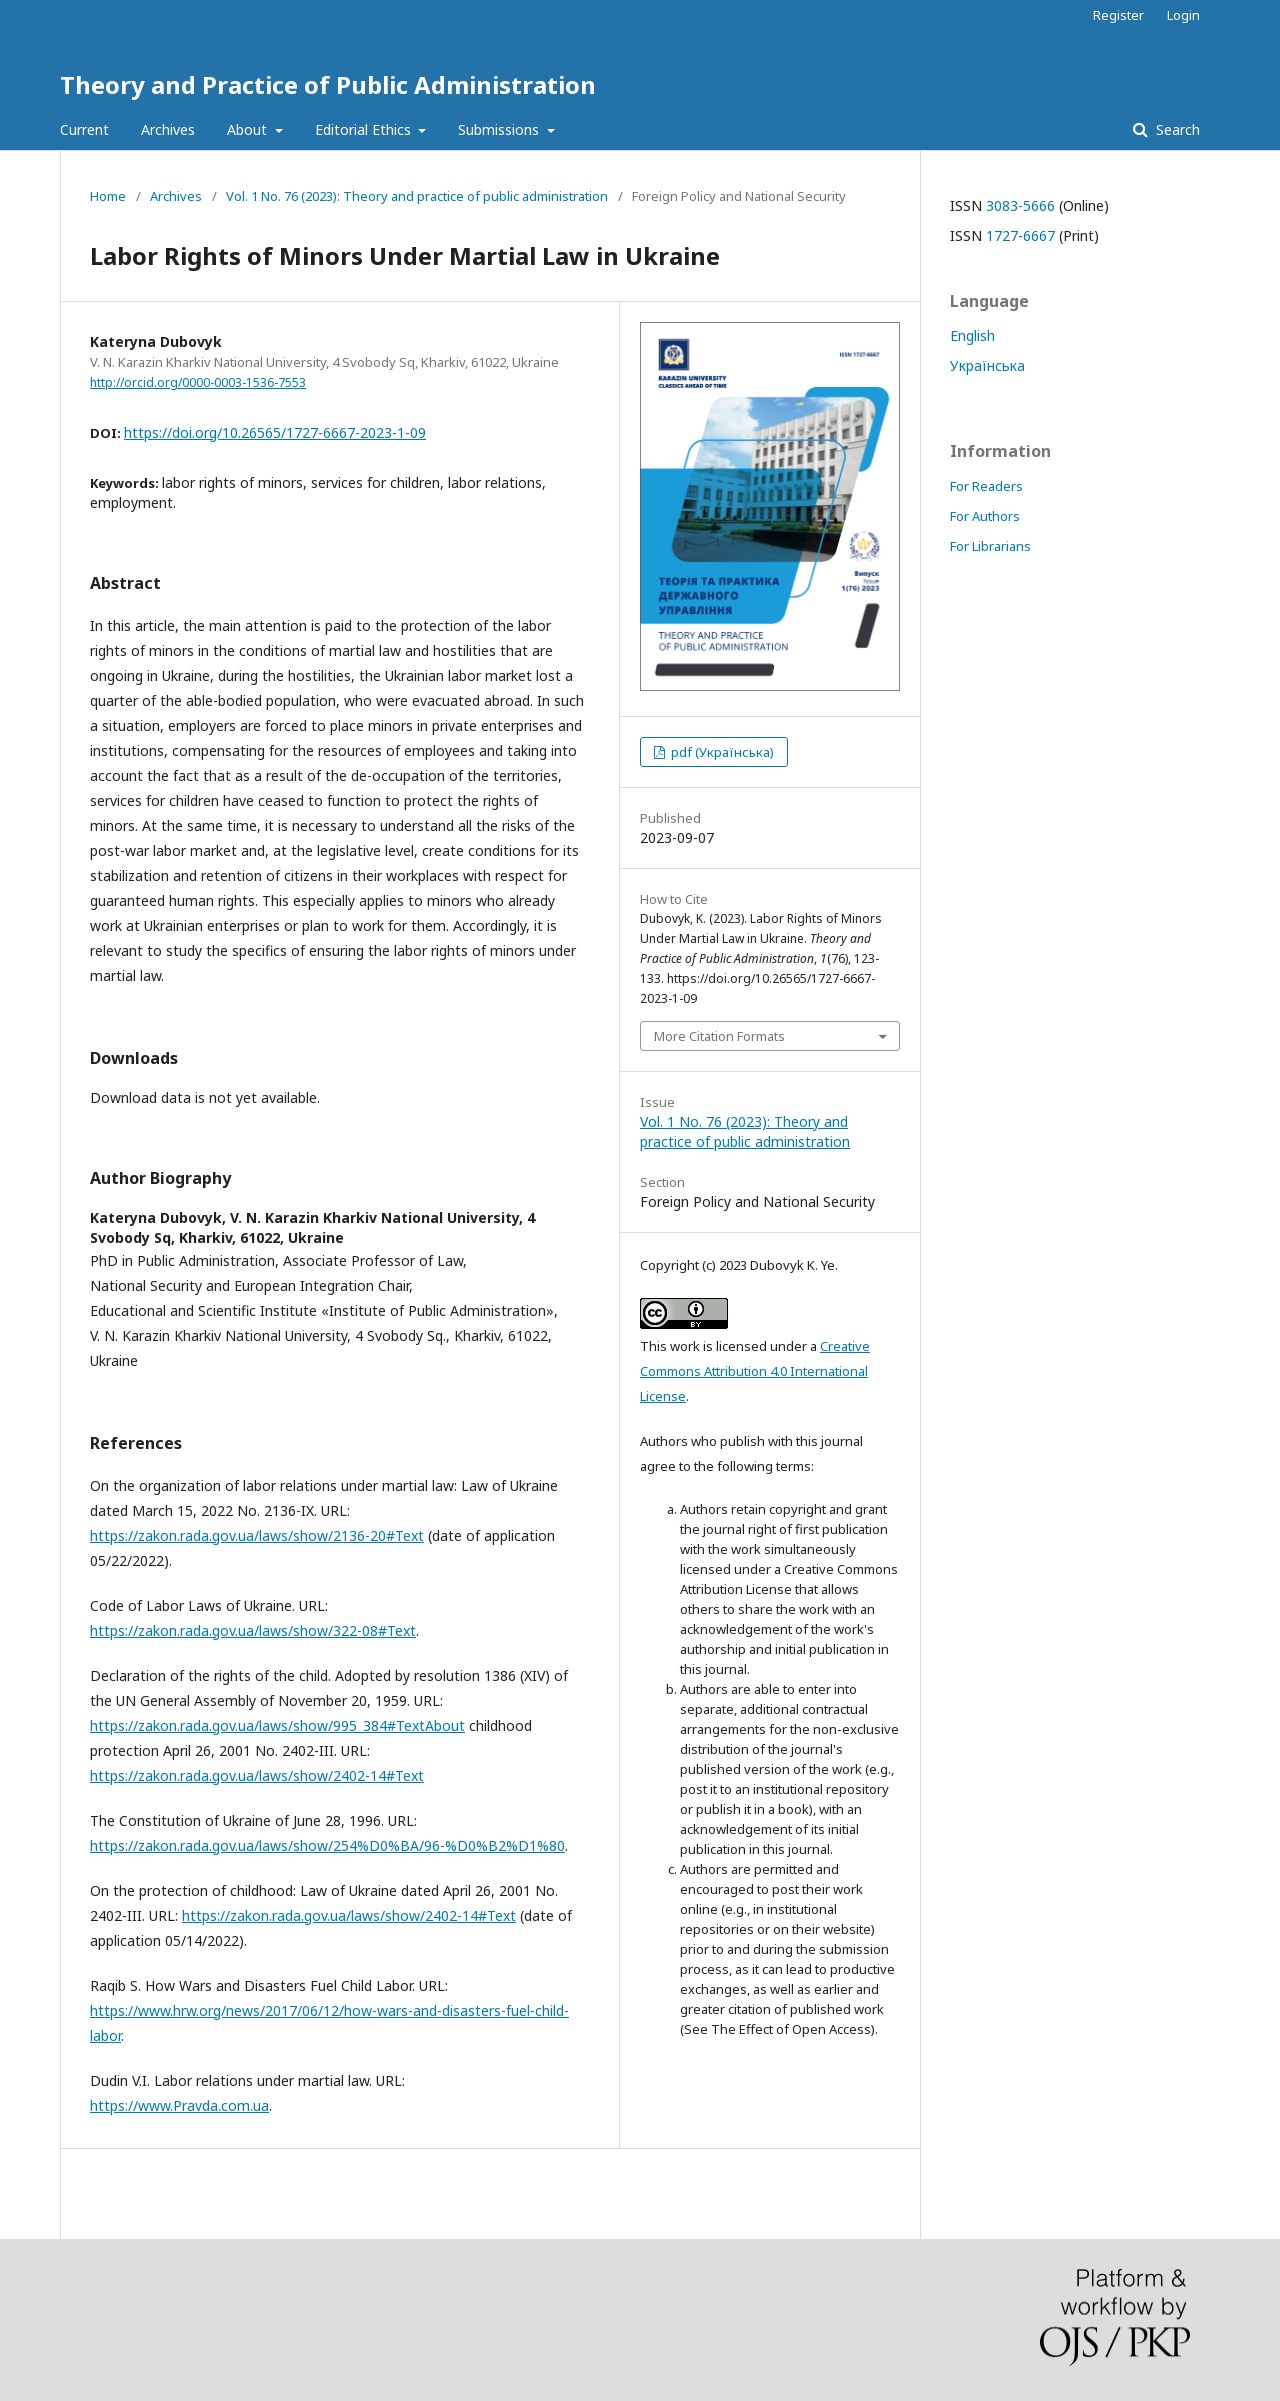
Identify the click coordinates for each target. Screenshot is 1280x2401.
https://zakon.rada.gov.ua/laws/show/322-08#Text (253, 1630)
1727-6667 (1020, 235)
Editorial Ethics (365, 129)
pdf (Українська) (721, 752)
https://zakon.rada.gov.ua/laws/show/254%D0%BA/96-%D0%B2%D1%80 (327, 1845)
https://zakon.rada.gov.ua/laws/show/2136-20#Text (257, 1535)
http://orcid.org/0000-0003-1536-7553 (198, 382)
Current (84, 129)
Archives (168, 129)
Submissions (500, 129)
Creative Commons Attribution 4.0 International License (755, 1371)
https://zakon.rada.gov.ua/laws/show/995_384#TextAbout (277, 1725)
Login (1183, 15)
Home (108, 196)
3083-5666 (1020, 205)
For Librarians (990, 546)
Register (1118, 15)
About (249, 129)
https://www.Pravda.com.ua (179, 2105)
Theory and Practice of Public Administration (328, 84)
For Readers (986, 486)
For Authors (985, 516)
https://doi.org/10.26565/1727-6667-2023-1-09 (275, 432)
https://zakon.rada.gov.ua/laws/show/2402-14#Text (257, 1775)
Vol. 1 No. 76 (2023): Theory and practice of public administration (417, 196)
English (972, 335)
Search (1176, 129)
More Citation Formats (719, 1036)
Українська (987, 365)
